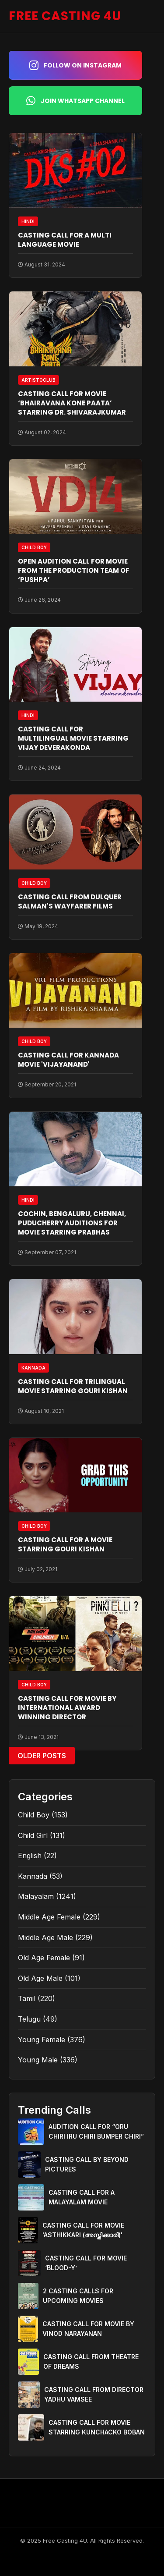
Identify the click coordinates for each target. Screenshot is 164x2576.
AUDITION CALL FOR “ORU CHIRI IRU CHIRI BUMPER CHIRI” (96, 2131)
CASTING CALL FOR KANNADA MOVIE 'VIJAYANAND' (68, 1059)
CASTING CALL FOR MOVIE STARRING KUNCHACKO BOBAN (97, 2427)
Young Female (41, 2039)
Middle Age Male (45, 1937)
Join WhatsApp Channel (75, 101)
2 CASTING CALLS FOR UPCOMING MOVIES (78, 2295)
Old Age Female (44, 1957)
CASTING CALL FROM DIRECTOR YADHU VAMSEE (93, 2394)
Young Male (38, 2059)
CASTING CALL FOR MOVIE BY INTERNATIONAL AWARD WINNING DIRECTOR (67, 1707)
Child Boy (33, 1814)
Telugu (29, 2019)
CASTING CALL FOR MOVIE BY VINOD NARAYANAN (88, 2328)
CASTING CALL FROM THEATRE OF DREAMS (91, 2361)
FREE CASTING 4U (65, 16)
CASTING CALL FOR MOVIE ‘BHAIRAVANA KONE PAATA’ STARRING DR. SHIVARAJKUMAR (72, 403)
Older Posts (41, 1755)
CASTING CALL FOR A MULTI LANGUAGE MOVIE (65, 240)
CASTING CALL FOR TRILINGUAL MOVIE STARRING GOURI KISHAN (73, 1386)
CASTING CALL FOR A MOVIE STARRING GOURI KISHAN (65, 1544)
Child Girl (33, 1835)
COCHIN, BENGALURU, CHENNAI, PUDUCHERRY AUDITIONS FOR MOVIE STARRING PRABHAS (72, 1223)
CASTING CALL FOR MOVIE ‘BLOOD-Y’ (86, 2262)
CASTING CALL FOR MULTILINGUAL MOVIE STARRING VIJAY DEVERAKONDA (73, 738)
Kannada (32, 1876)
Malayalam (36, 1896)
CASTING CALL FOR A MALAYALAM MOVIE (82, 2197)
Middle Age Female (49, 1916)
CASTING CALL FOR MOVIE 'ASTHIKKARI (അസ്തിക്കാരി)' (83, 2230)
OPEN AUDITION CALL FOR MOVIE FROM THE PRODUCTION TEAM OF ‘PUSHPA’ (73, 570)
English (30, 1855)
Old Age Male (40, 1978)
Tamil (26, 1998)
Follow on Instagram (75, 65)
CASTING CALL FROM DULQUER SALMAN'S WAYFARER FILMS (70, 901)
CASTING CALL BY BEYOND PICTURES (87, 2164)
